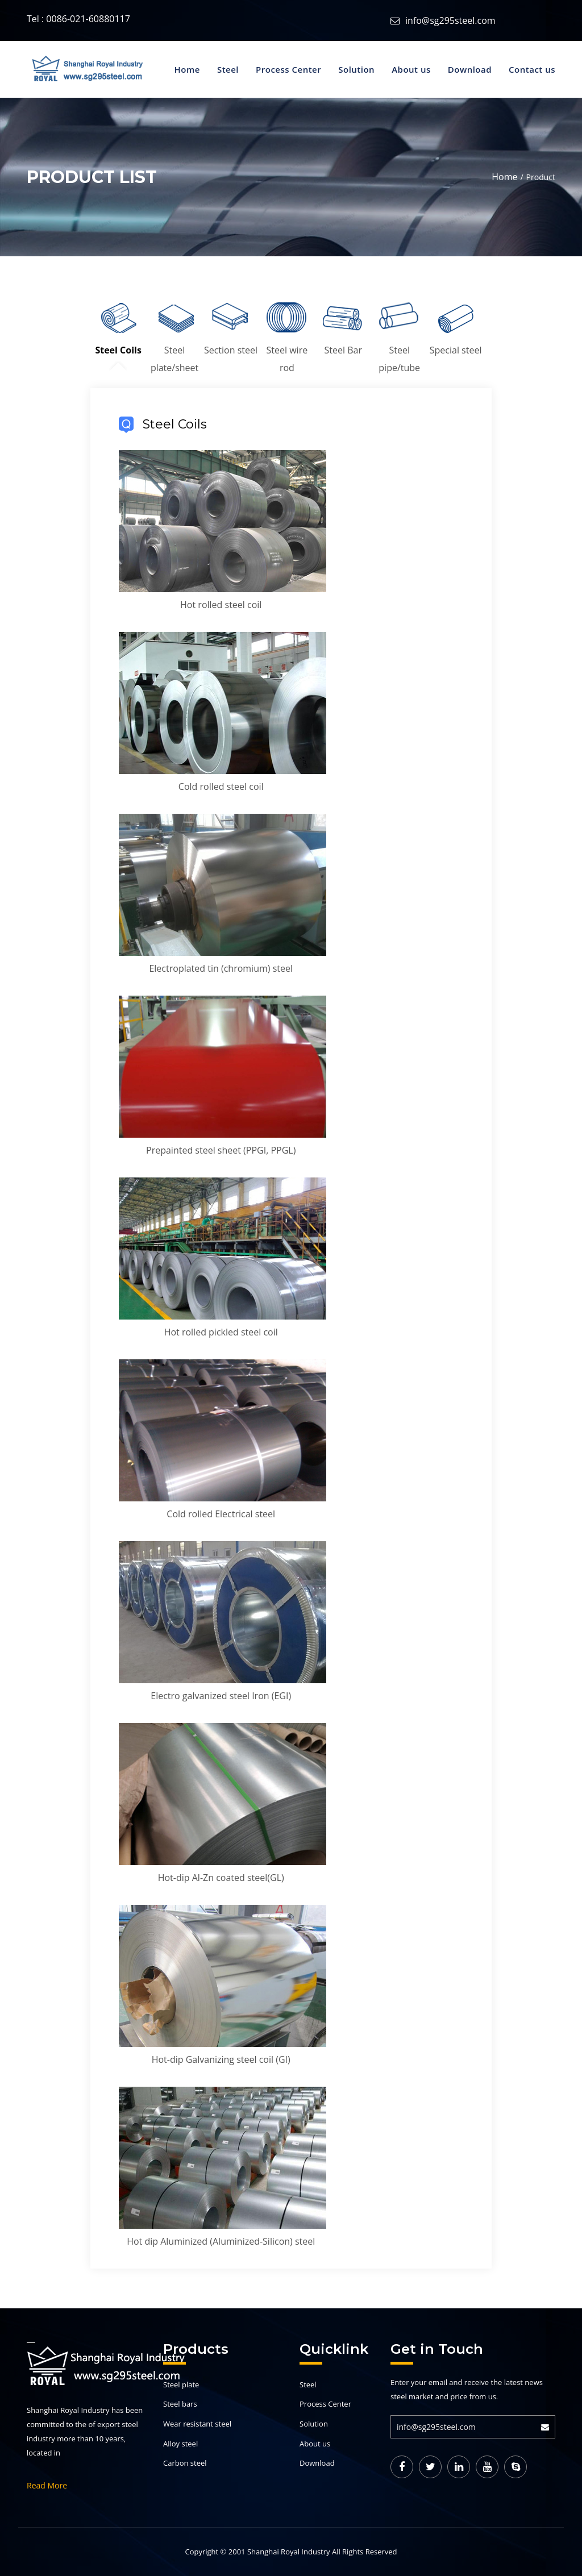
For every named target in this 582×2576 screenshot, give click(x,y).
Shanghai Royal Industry (288, 2551)
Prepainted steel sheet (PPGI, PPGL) (221, 1150)
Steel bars (180, 2404)
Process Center (288, 69)
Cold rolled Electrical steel (221, 1514)
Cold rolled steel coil (221, 786)
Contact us (532, 69)
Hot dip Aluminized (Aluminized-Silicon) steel (221, 2241)
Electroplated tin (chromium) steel (221, 968)
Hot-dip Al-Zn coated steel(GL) (221, 1877)
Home (187, 69)
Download (470, 69)
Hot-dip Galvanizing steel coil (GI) (221, 2059)
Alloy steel (180, 2443)
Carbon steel (185, 2463)
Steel (228, 69)
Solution (356, 69)
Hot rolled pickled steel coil (221, 1332)
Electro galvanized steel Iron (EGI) (221, 1695)
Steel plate (181, 2384)
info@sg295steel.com (450, 20)
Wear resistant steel (197, 2424)
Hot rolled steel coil (220, 604)
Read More (47, 2485)
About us (411, 69)
